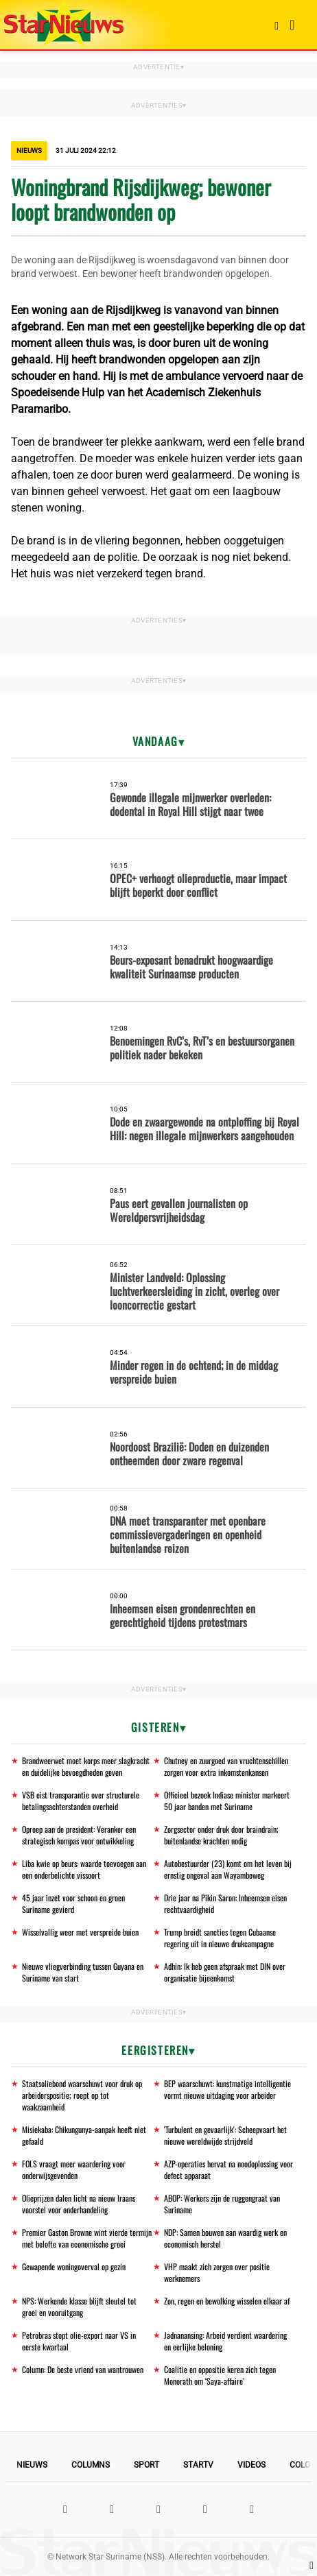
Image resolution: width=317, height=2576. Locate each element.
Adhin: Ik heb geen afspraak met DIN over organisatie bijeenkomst (224, 1972)
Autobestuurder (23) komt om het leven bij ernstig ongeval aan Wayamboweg (228, 1869)
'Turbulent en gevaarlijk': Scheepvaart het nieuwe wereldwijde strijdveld (225, 2135)
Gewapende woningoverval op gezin (74, 2266)
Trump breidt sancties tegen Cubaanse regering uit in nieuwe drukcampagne (220, 1937)
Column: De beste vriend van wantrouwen (82, 2369)
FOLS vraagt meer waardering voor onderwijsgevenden (74, 2169)
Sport (146, 2465)
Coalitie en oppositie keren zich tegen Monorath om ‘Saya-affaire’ (220, 2375)
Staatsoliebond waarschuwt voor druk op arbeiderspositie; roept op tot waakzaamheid (82, 2095)
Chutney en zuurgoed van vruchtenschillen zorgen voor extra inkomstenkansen (226, 1766)
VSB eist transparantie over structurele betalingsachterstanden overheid (80, 1800)
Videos (251, 2465)
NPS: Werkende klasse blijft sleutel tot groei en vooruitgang (79, 2306)
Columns (90, 2465)
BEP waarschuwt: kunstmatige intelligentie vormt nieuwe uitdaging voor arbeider (227, 2089)
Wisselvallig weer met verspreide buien (80, 1932)
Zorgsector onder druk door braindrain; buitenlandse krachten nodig (221, 1834)
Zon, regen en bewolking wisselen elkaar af (227, 2301)
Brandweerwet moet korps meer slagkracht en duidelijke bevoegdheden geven (86, 1766)
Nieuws (31, 2465)
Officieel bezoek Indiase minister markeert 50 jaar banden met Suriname (227, 1800)
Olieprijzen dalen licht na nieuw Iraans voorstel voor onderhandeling (78, 2203)
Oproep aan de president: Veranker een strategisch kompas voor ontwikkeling (79, 1834)
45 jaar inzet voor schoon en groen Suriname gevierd (73, 1903)
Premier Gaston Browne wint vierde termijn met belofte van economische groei (87, 2238)
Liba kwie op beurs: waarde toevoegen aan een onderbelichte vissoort (84, 1869)
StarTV (198, 2465)
